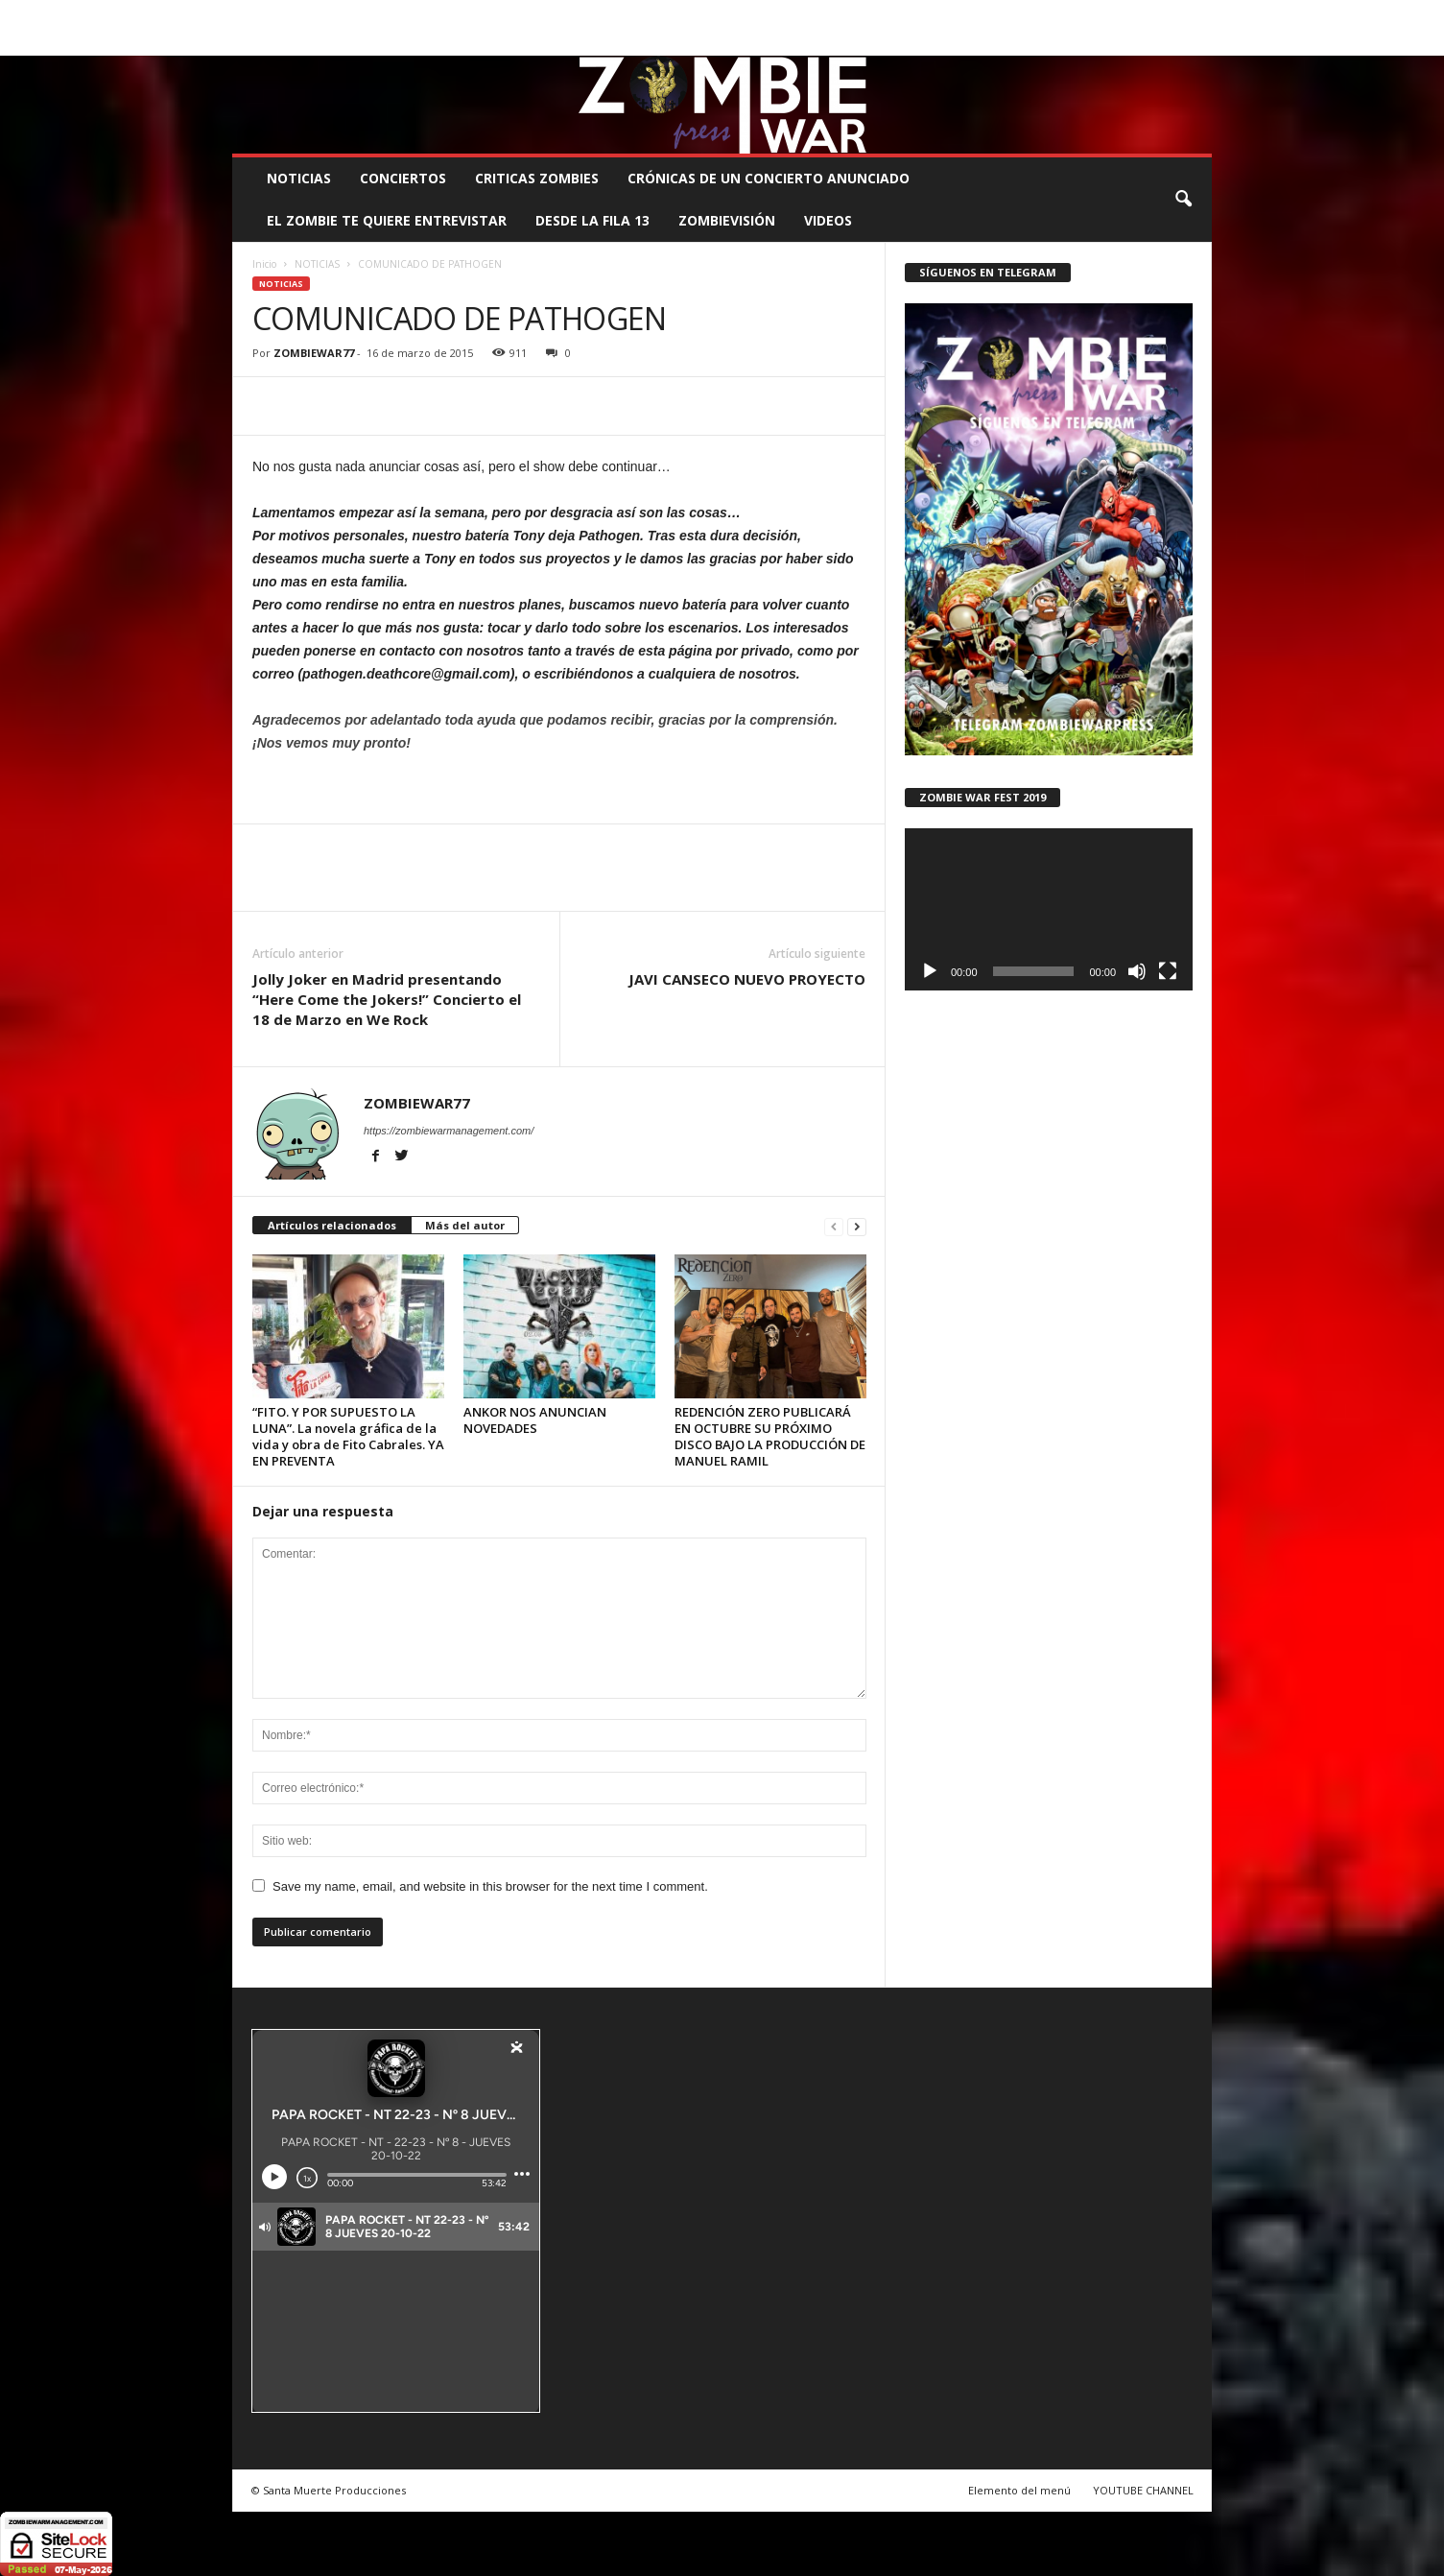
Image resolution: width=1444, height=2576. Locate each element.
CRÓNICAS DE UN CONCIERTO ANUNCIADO (768, 178)
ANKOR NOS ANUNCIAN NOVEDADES (534, 1420)
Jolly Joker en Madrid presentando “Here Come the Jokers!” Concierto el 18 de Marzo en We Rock (386, 999)
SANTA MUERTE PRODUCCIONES (557, 14)
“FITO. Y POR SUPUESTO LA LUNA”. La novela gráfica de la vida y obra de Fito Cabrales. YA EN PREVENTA (348, 1436)
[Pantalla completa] (1167, 971)
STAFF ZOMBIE (877, 14)
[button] (1183, 200)
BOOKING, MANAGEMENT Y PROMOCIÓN (343, 14)
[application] (1049, 909)
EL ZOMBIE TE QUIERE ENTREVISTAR (387, 220)
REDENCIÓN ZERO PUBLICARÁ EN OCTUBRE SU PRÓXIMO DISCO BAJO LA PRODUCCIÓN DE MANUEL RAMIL (770, 1436)
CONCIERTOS (403, 178)
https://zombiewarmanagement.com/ (448, 1130)
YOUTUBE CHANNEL (1143, 2490)
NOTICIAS (299, 178)
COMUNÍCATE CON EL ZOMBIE (741, 14)
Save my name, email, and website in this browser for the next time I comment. (490, 1886)
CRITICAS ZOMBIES (537, 178)
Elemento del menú (1019, 2490)
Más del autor (465, 1225)
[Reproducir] (929, 971)
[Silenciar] (1137, 971)
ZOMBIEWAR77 (313, 353)
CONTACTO (964, 14)
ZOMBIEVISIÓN (726, 220)
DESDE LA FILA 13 (592, 220)
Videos (828, 220)
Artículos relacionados (332, 1225)
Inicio (264, 264)
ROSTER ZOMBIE (1054, 14)
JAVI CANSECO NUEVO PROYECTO (746, 979)
